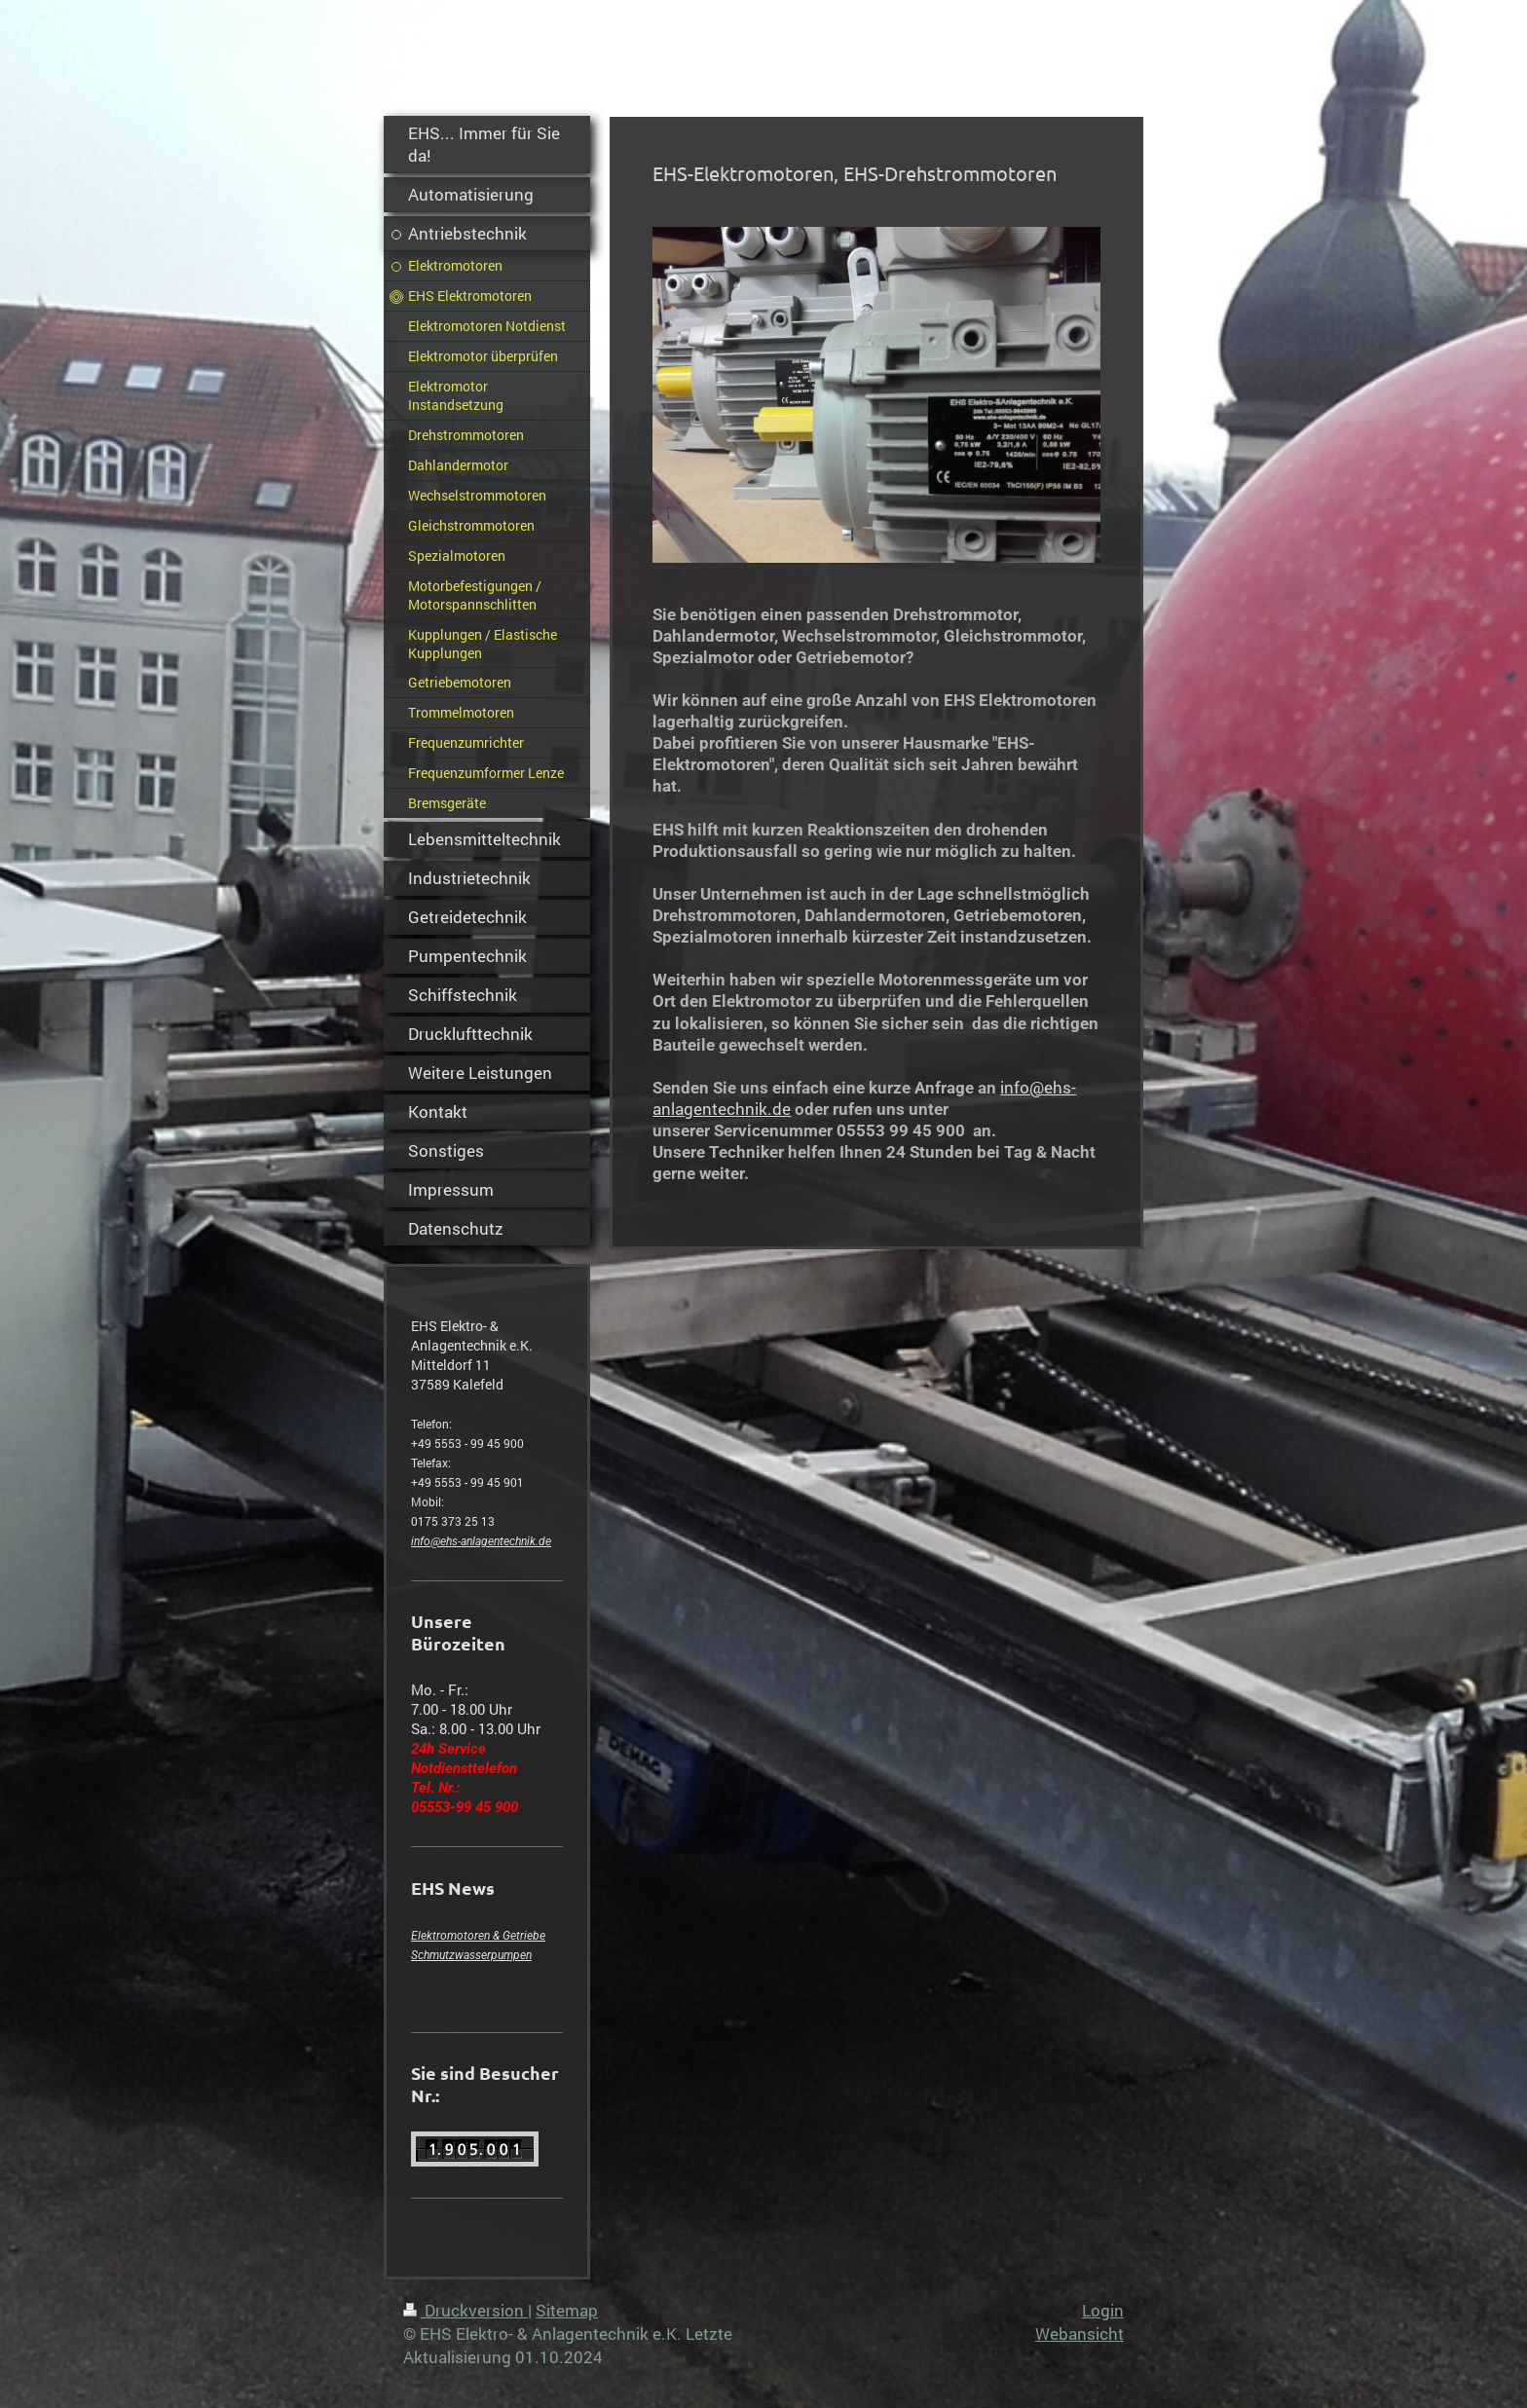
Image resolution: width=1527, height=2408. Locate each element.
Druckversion (465, 2310)
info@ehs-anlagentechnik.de (481, 1541)
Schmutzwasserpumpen (471, 1955)
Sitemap (567, 2310)
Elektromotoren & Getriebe (478, 1936)
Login (1103, 2310)
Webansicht (1079, 2333)
